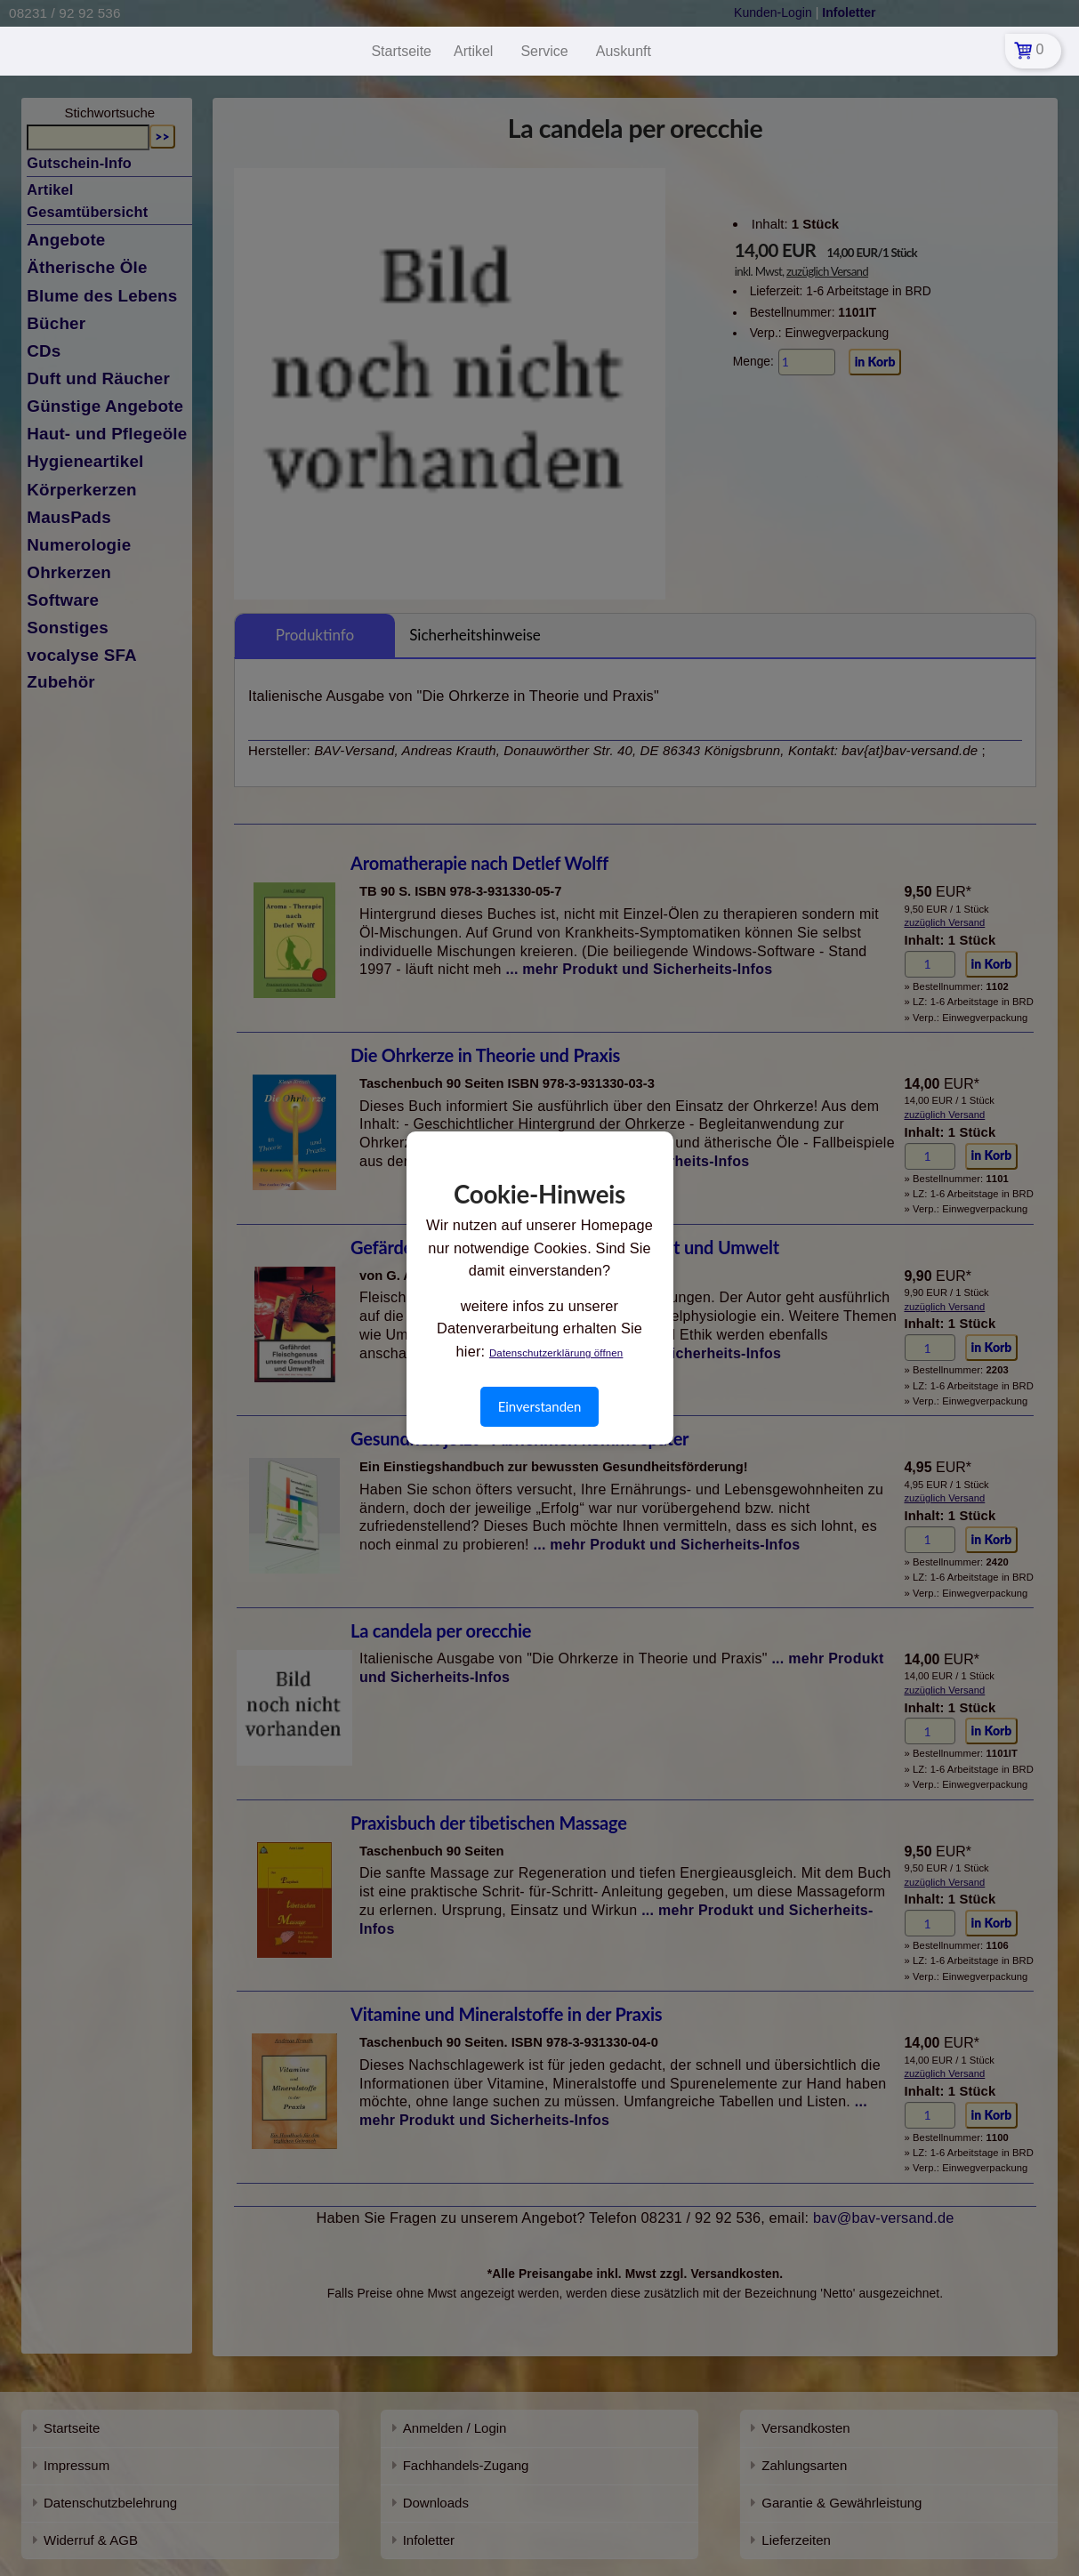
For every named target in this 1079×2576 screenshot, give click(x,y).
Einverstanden (540, 1406)
